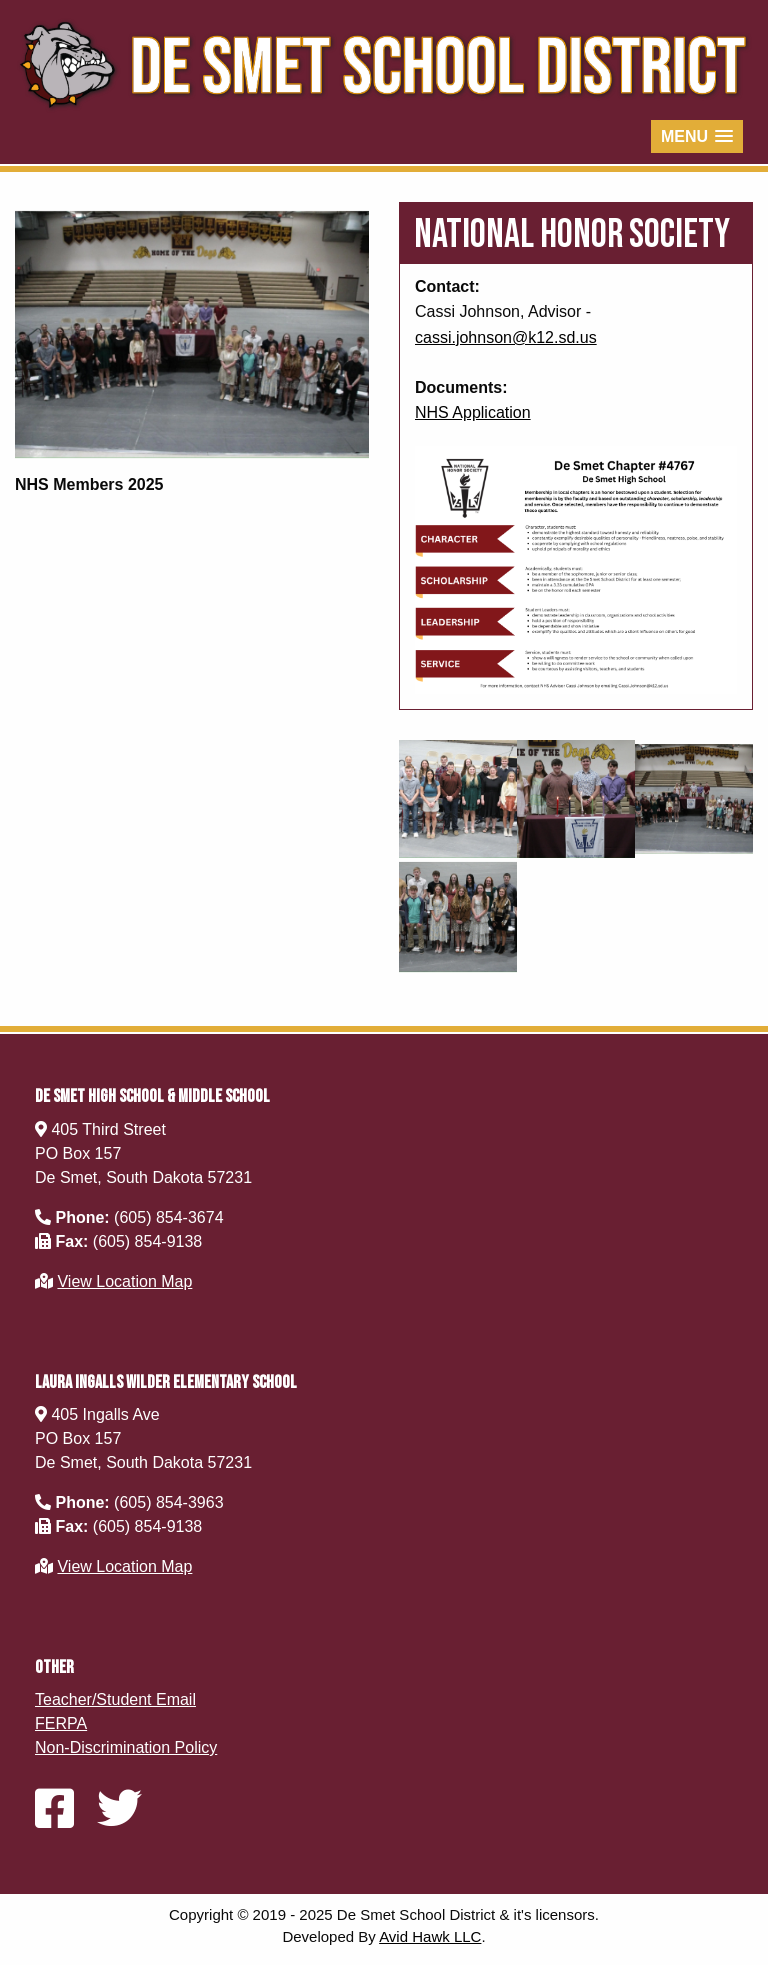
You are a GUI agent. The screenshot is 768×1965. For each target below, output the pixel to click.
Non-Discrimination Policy (126, 1747)
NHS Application (473, 412)
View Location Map (124, 1281)
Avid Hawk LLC (430, 1936)
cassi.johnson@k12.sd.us (506, 337)
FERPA (61, 1723)
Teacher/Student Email (115, 1699)
